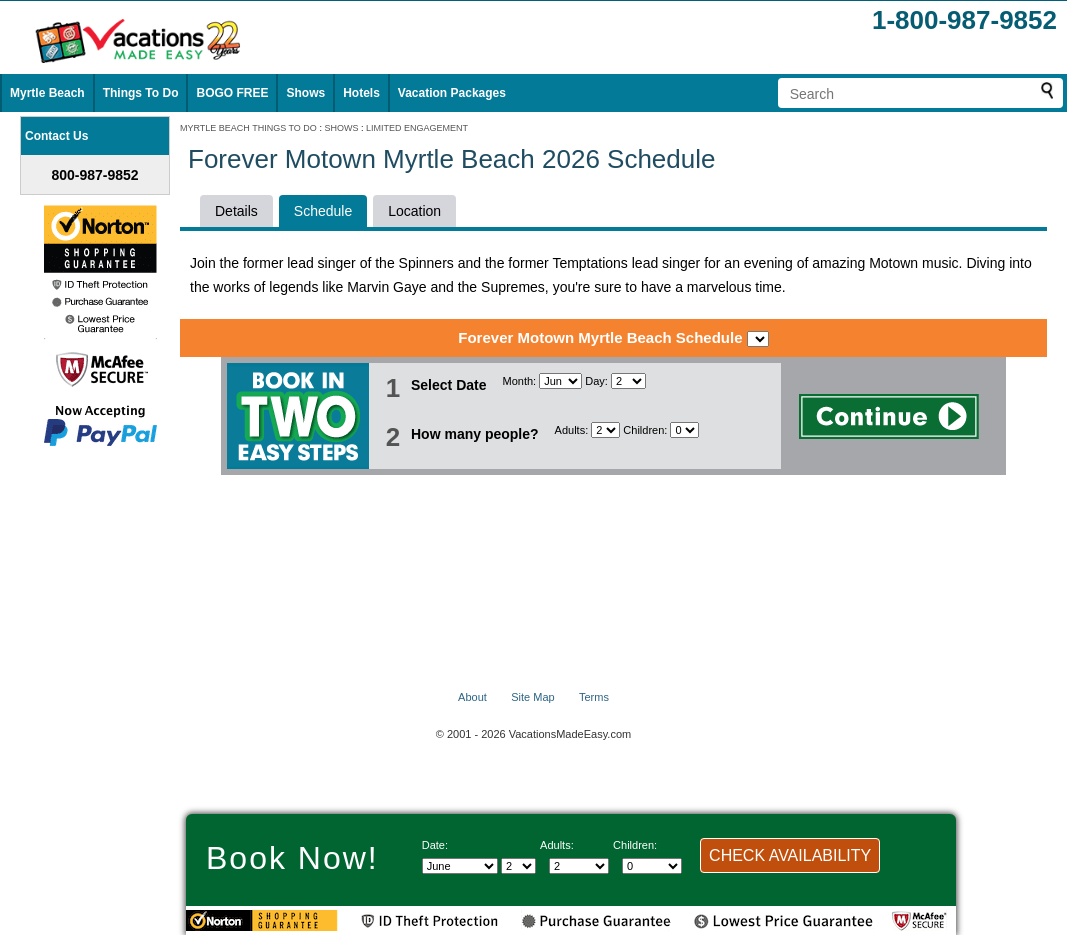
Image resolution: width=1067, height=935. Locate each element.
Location (414, 211)
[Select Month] (560, 381)
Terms (594, 697)
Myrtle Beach (47, 93)
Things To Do (141, 93)
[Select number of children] (684, 430)
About (472, 697)
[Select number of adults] (605, 430)
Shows (305, 93)
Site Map (532, 697)
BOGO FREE (232, 93)
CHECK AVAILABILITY (790, 855)
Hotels (361, 93)
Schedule (323, 211)
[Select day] (628, 381)
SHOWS (341, 128)
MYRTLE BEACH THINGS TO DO (248, 128)
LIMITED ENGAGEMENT (417, 128)
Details (236, 211)
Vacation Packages (452, 93)
